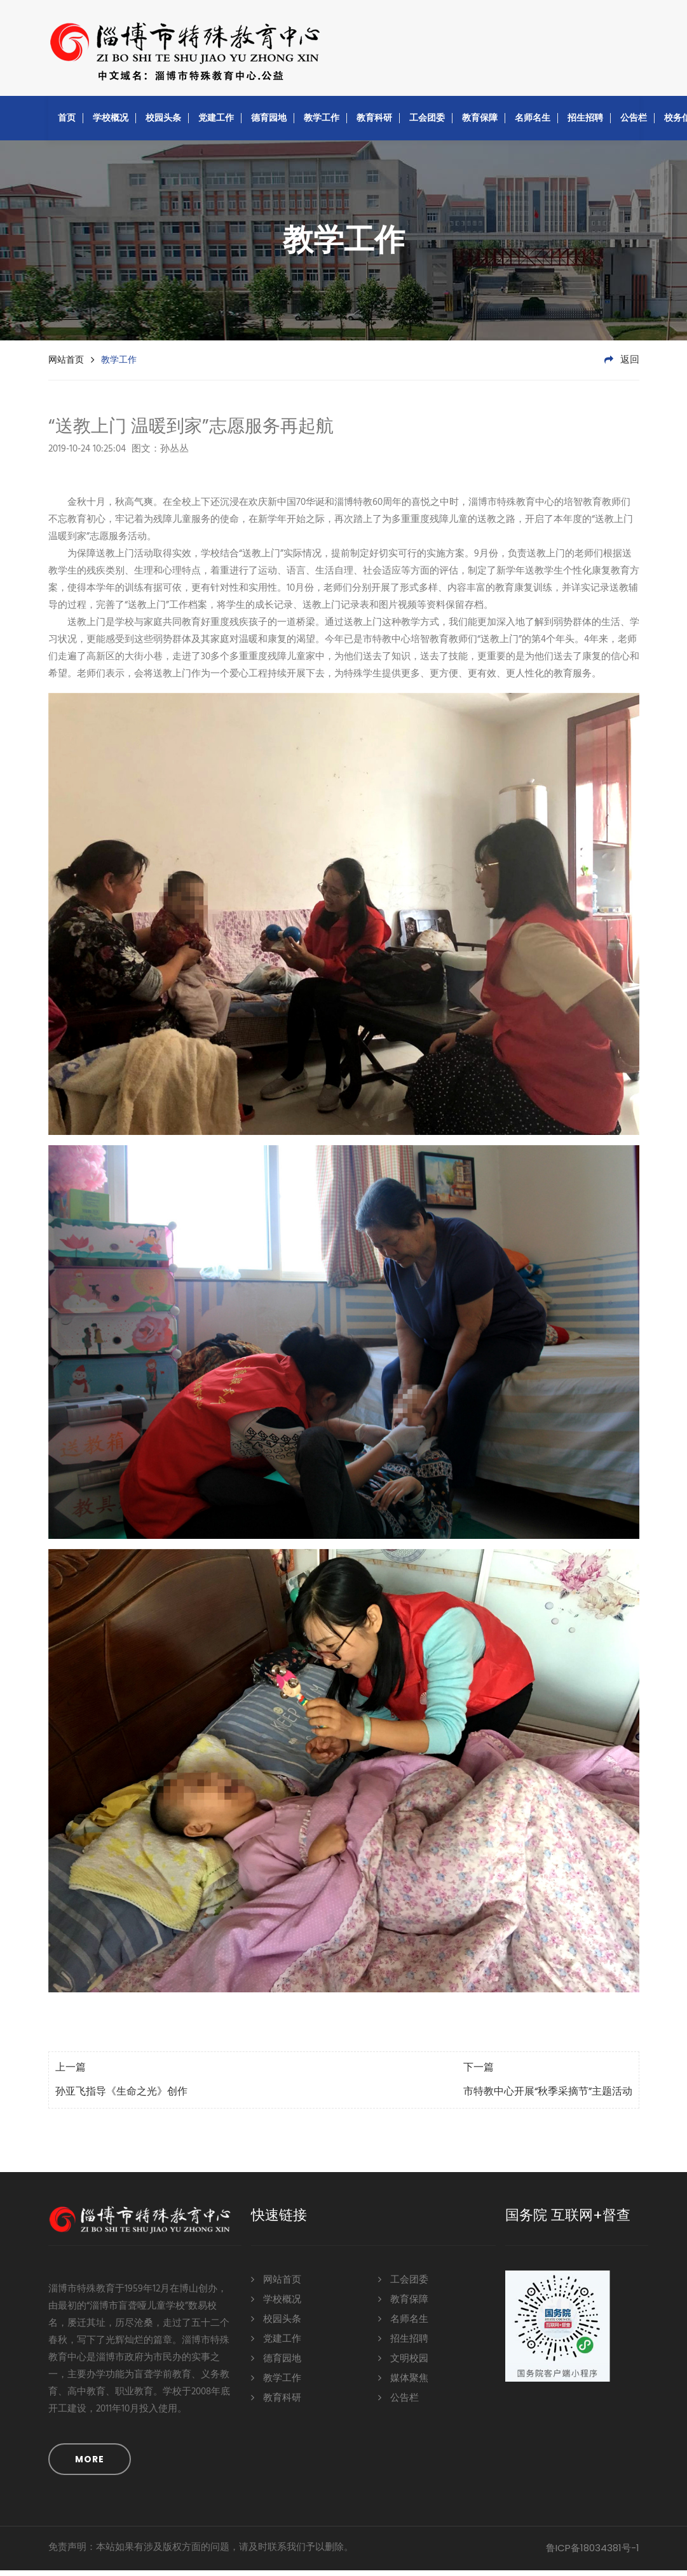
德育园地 (269, 123)
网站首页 (66, 365)
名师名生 (532, 123)
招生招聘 (585, 123)
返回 (621, 365)
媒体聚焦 (403, 2383)
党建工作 (216, 123)
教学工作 (321, 123)
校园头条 (163, 123)
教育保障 (480, 123)
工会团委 (427, 123)
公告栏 (633, 123)
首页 (67, 123)
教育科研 (374, 123)
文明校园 (403, 2363)
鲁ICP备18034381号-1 (592, 2553)
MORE (89, 2465)
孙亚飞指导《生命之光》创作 (121, 2098)
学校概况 (110, 123)
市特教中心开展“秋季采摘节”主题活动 (547, 2098)
